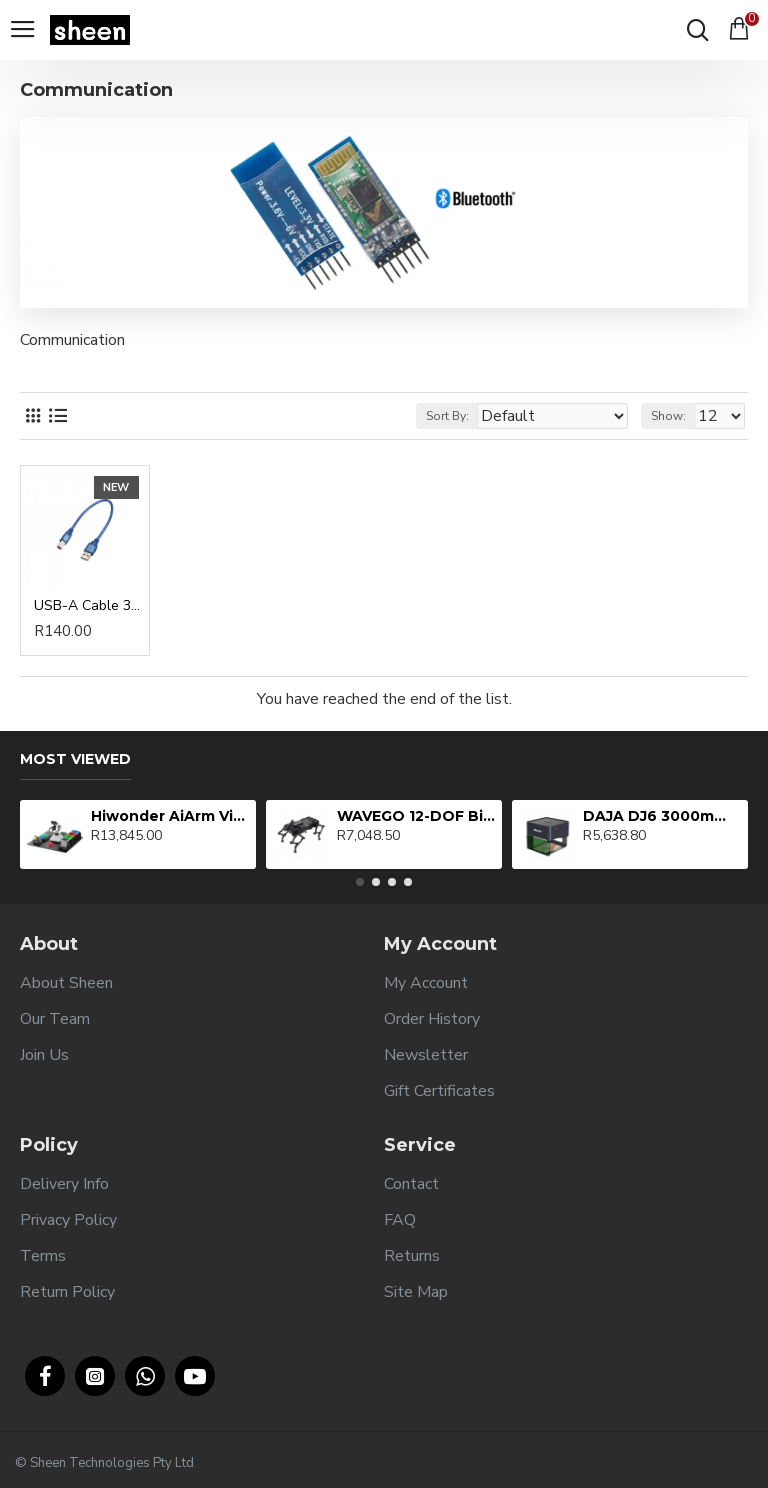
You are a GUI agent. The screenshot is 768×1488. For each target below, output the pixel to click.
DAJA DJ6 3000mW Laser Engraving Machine (662, 816)
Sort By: (447, 416)
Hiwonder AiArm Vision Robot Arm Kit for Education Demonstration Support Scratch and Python (170, 816)
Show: (668, 416)
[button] (360, 882)
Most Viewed (75, 759)
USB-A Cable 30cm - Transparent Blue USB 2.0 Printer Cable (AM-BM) (89, 606)
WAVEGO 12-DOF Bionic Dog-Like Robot (416, 816)
